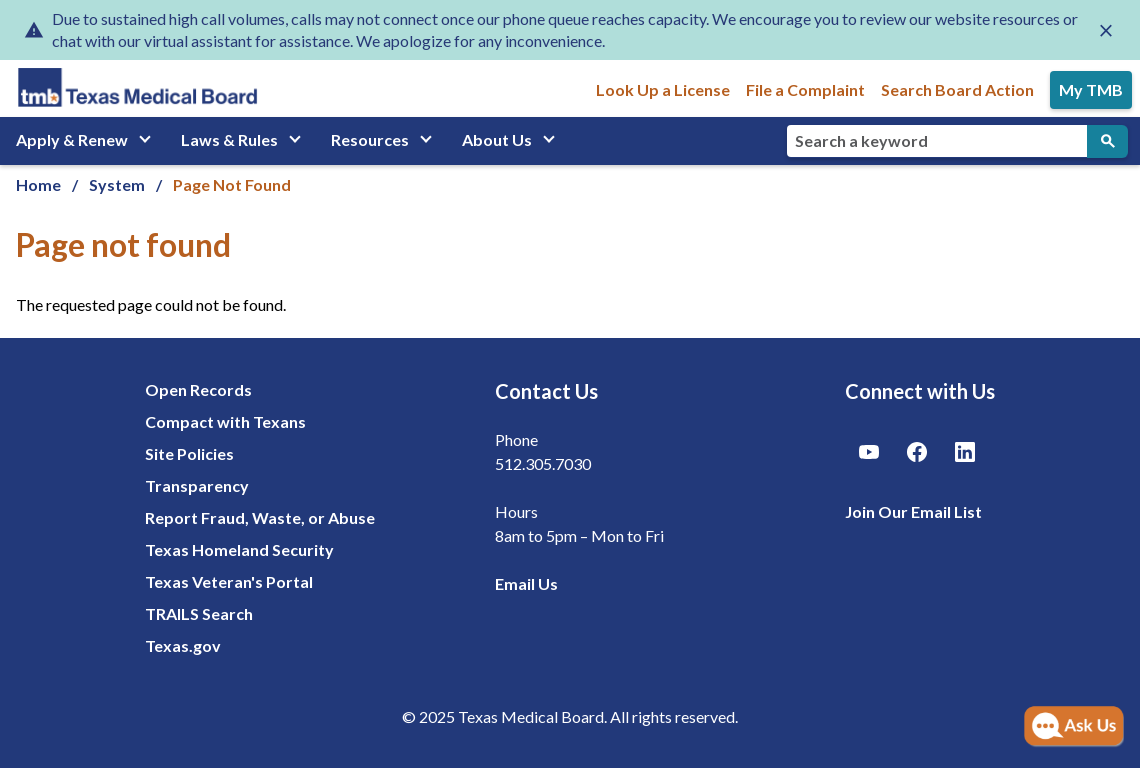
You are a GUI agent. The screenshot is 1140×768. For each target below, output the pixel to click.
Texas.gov (183, 645)
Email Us (526, 583)
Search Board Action (957, 89)
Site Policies (189, 453)
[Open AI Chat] (1074, 727)
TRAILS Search (199, 613)
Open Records (198, 389)
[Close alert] (1106, 30)
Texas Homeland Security (239, 549)
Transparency (197, 485)
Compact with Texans (225, 421)
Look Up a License (663, 89)
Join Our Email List (913, 511)
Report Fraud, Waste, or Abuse (260, 517)
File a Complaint (805, 89)
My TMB (1091, 89)
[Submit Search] (1107, 141)
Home (38, 184)
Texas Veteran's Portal (229, 581)
